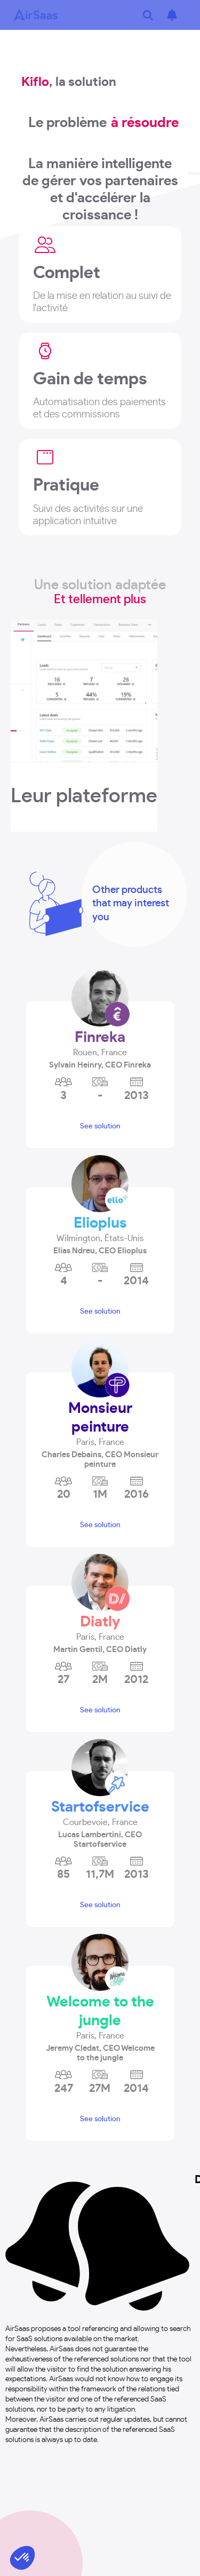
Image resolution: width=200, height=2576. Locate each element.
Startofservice (100, 1807)
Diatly (100, 1622)
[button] (100, 1049)
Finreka (100, 1037)
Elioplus (100, 1223)
